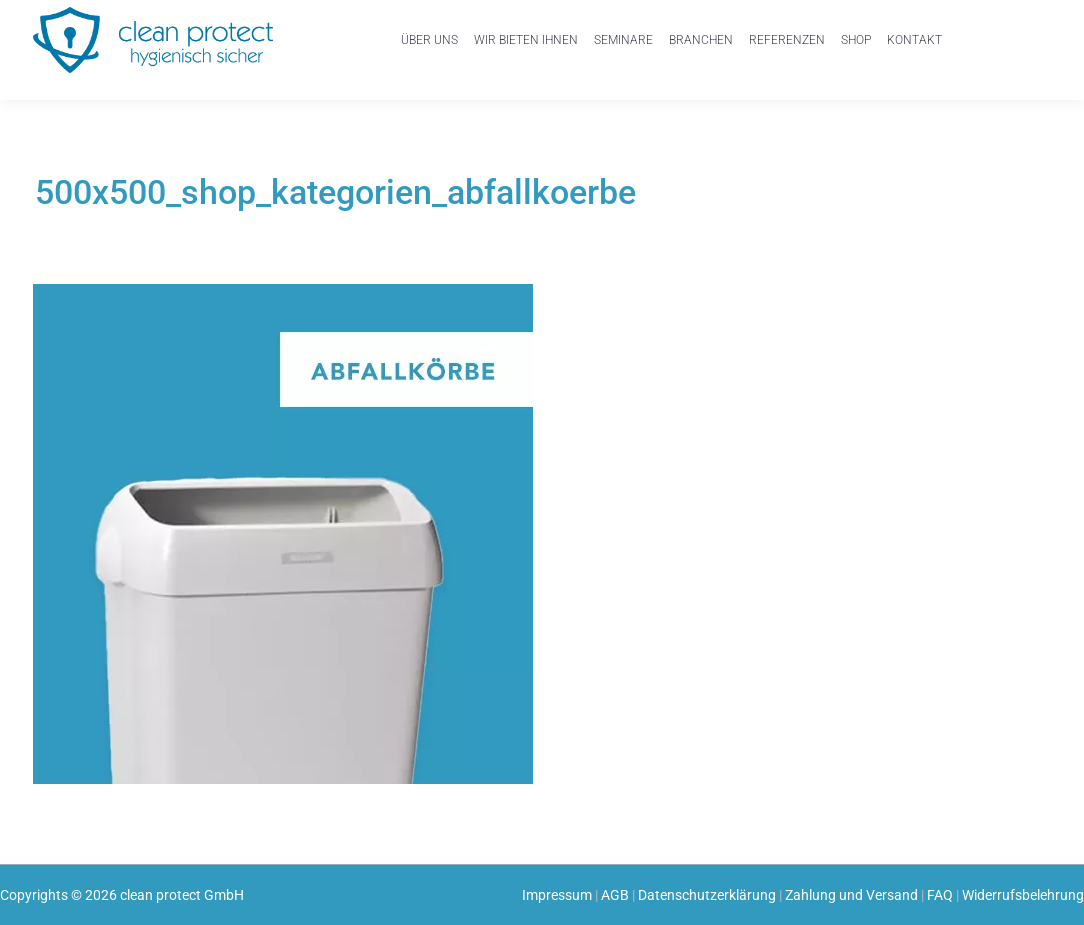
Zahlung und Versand (851, 895)
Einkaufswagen (1024, 33)
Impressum (557, 895)
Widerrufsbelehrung (1023, 895)
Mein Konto (978, 47)
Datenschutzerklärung (707, 895)
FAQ (940, 895)
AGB (615, 895)
